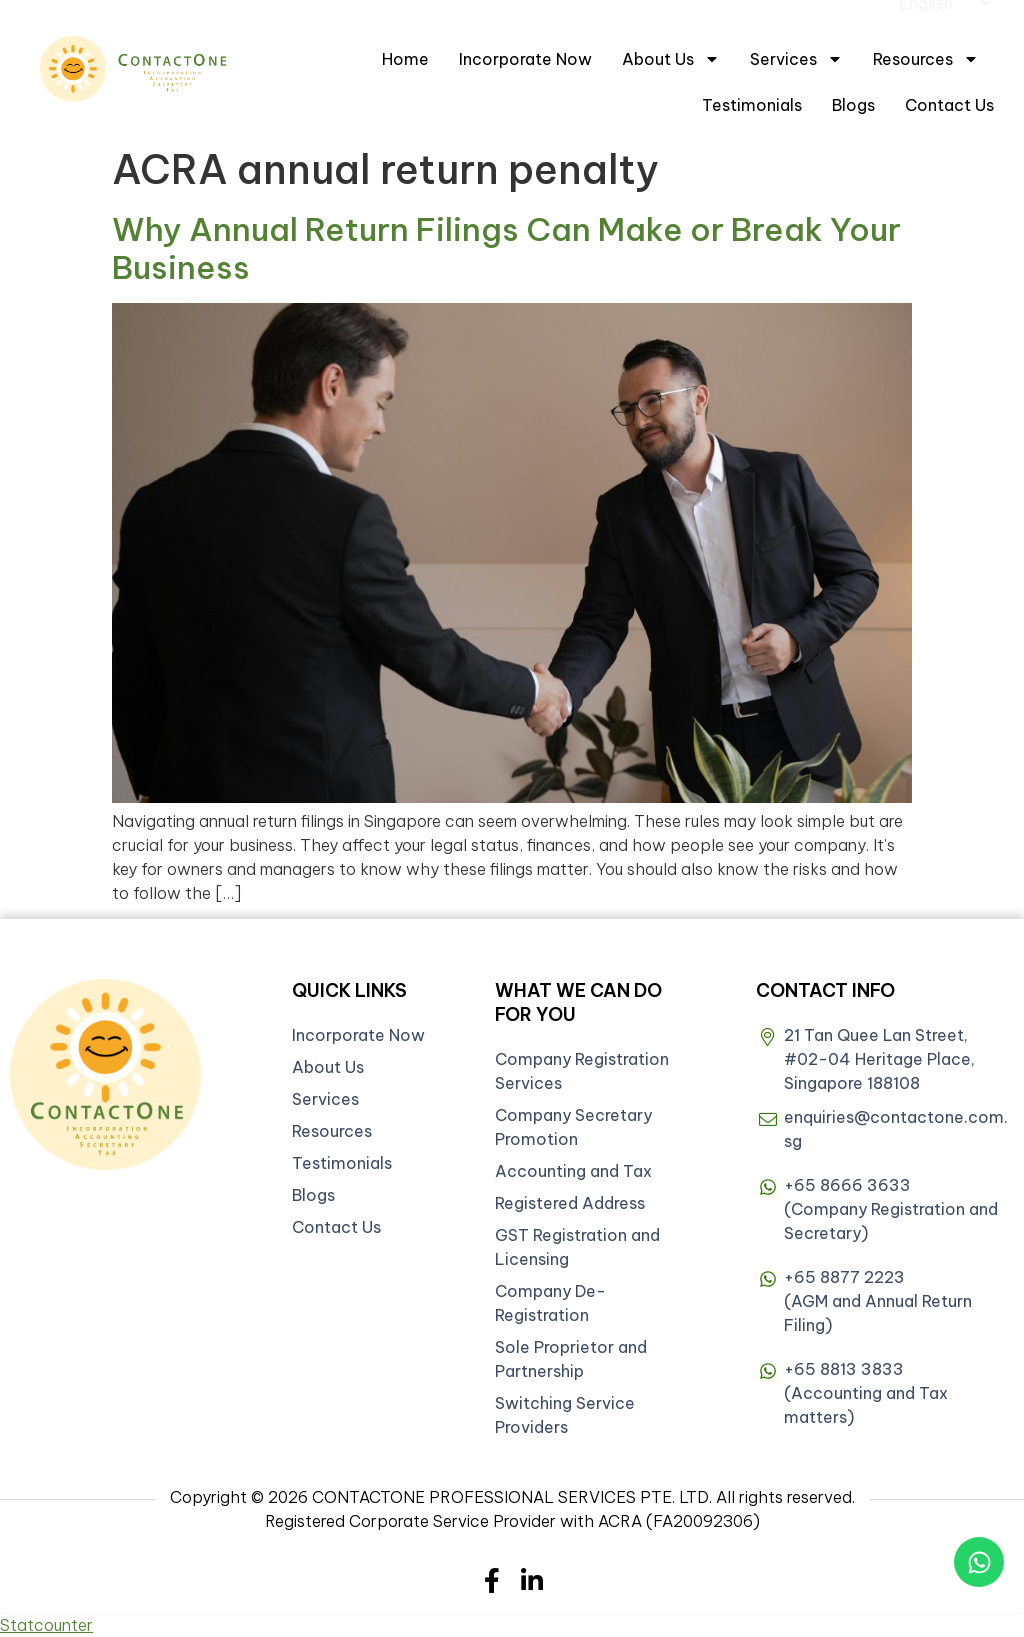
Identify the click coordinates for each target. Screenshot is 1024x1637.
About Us (671, 59)
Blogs (853, 105)
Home (405, 59)
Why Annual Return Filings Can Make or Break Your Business (506, 248)
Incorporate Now (525, 59)
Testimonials (752, 105)
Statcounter (46, 1625)
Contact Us (949, 105)
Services (796, 59)
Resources (926, 59)
